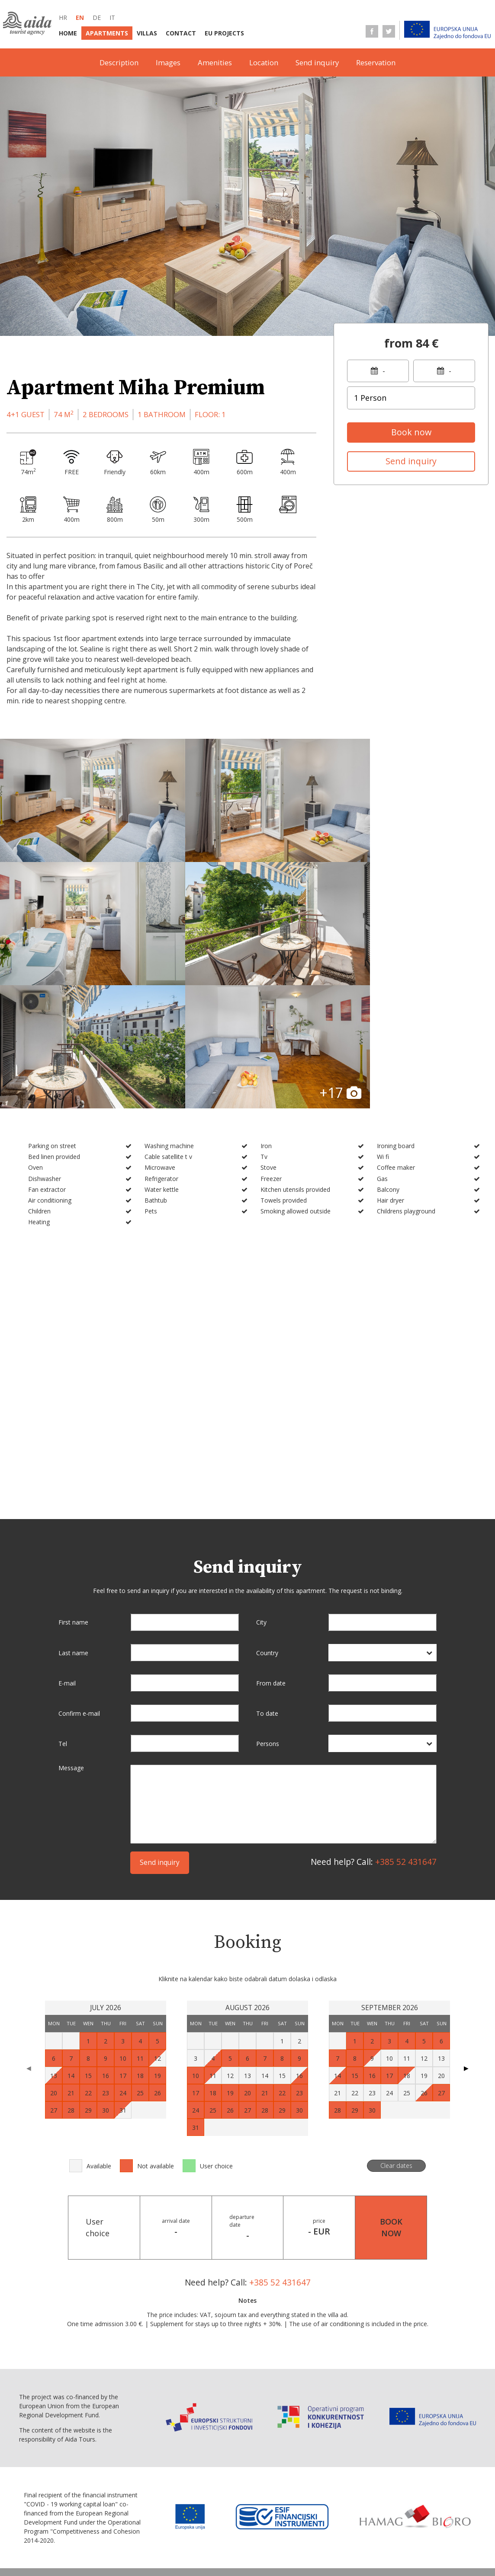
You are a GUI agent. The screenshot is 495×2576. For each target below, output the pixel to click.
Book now (411, 432)
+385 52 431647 (406, 1710)
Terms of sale (372, 2532)
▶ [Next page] (466, 1916)
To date (267, 1561)
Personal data (194, 2550)
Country (267, 1501)
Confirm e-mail (79, 1561)
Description (119, 62)
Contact (181, 33)
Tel (62, 1591)
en (80, 17)
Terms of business (133, 2532)
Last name (73, 1501)
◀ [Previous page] (28, 1916)
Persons (267, 1591)
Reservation (375, 62)
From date (271, 1531)
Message (71, 1615)
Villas (147, 33)
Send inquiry (317, 62)
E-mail (67, 1531)
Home (68, 33)
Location (263, 62)
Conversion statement (266, 2550)
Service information (306, 2532)
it (112, 17)
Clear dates (396, 2013)
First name (73, 1470)
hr (63, 17)
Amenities (215, 62)
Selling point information (218, 2532)
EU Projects (224, 33)
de (97, 17)
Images (168, 62)
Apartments (107, 33)
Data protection (132, 2550)
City (261, 1470)
